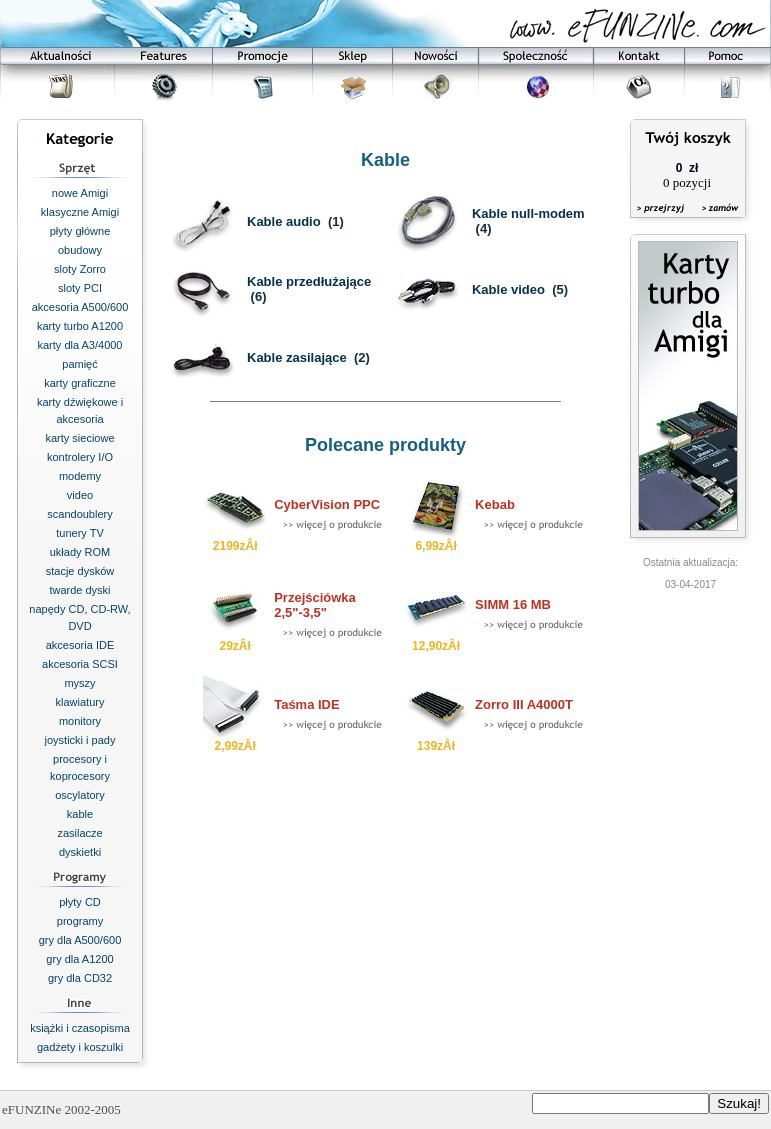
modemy (80, 476)
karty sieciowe (79, 438)
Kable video (508, 289)
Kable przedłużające (309, 281)
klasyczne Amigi (80, 212)
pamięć (79, 364)
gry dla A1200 (79, 959)
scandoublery (79, 514)
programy (80, 921)
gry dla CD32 (80, 978)
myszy (79, 683)
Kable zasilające (297, 357)
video (80, 495)
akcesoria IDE (80, 645)
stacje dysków (80, 571)
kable (80, 814)
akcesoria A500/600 (80, 307)
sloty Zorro (80, 269)
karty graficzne (80, 383)
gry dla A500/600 (80, 940)
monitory (80, 721)
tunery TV (80, 533)
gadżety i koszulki (80, 1047)
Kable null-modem (528, 213)
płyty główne (80, 231)
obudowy (80, 250)
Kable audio (284, 221)
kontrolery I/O (80, 457)
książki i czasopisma (80, 1028)
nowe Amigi (80, 193)
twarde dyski (79, 590)
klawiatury (80, 702)
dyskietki (80, 852)
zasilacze (79, 833)
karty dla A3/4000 (79, 345)
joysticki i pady (80, 740)
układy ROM (80, 552)
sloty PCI (80, 288)
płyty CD (80, 902)
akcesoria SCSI (80, 664)
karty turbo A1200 (80, 326)
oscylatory (80, 795)
